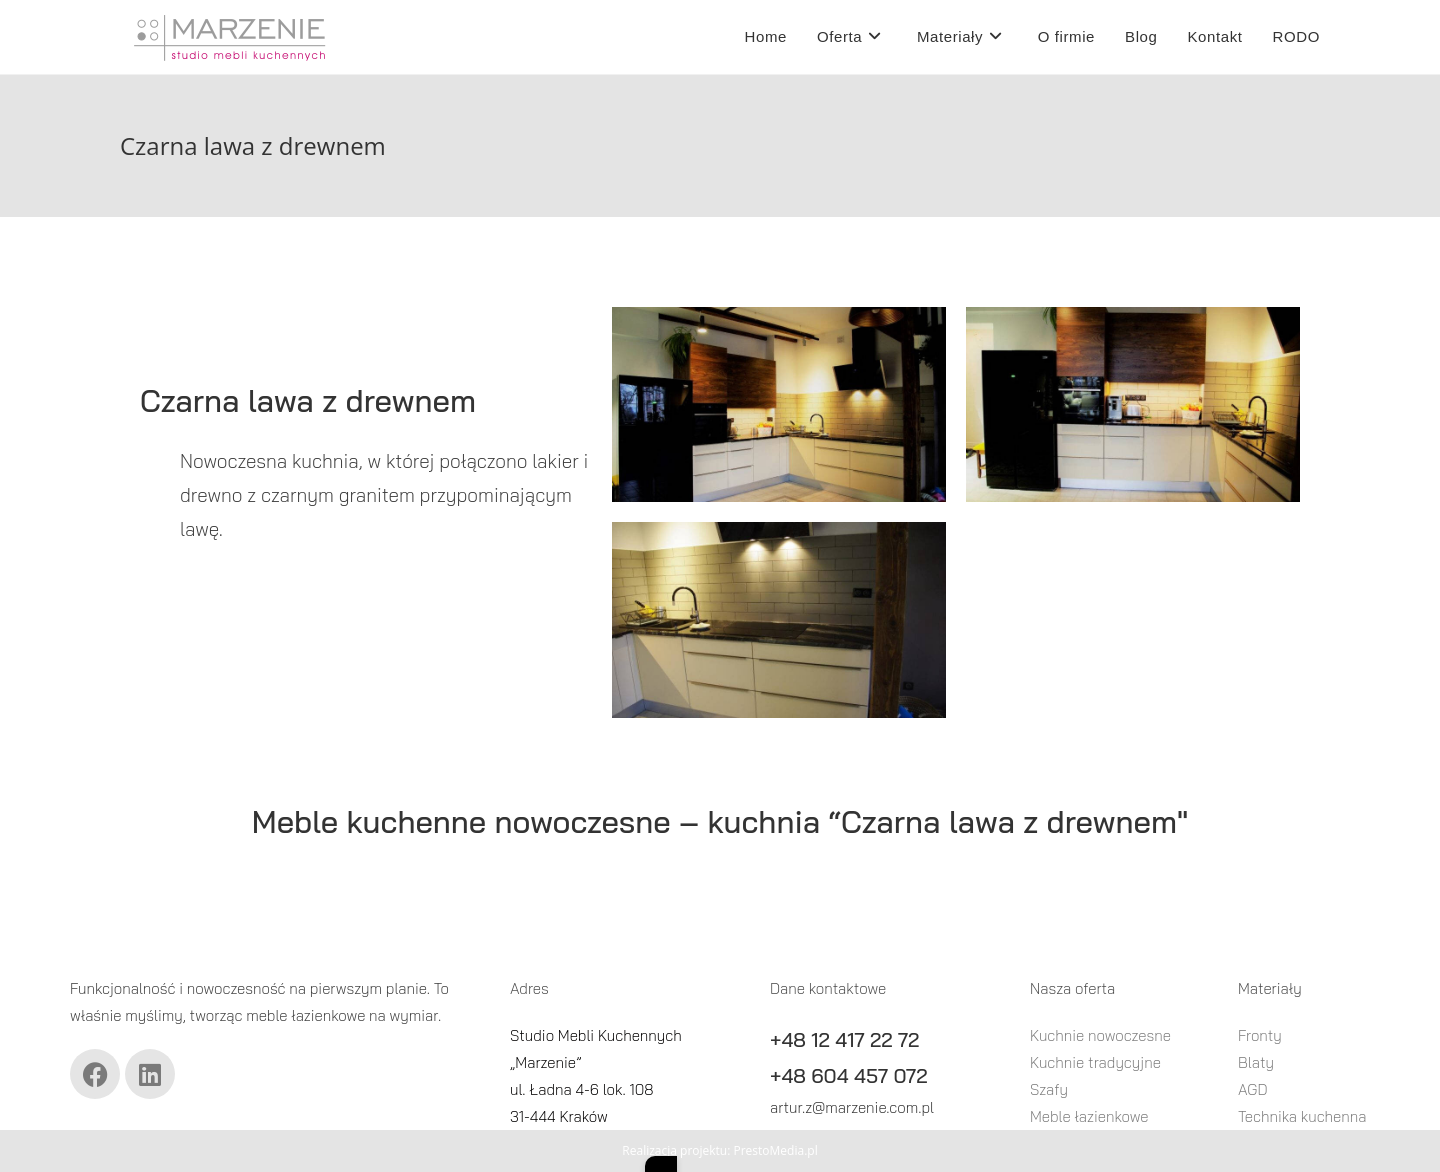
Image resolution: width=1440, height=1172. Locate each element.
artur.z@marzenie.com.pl (852, 1107)
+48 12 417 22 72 (844, 1039)
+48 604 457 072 (848, 1075)
